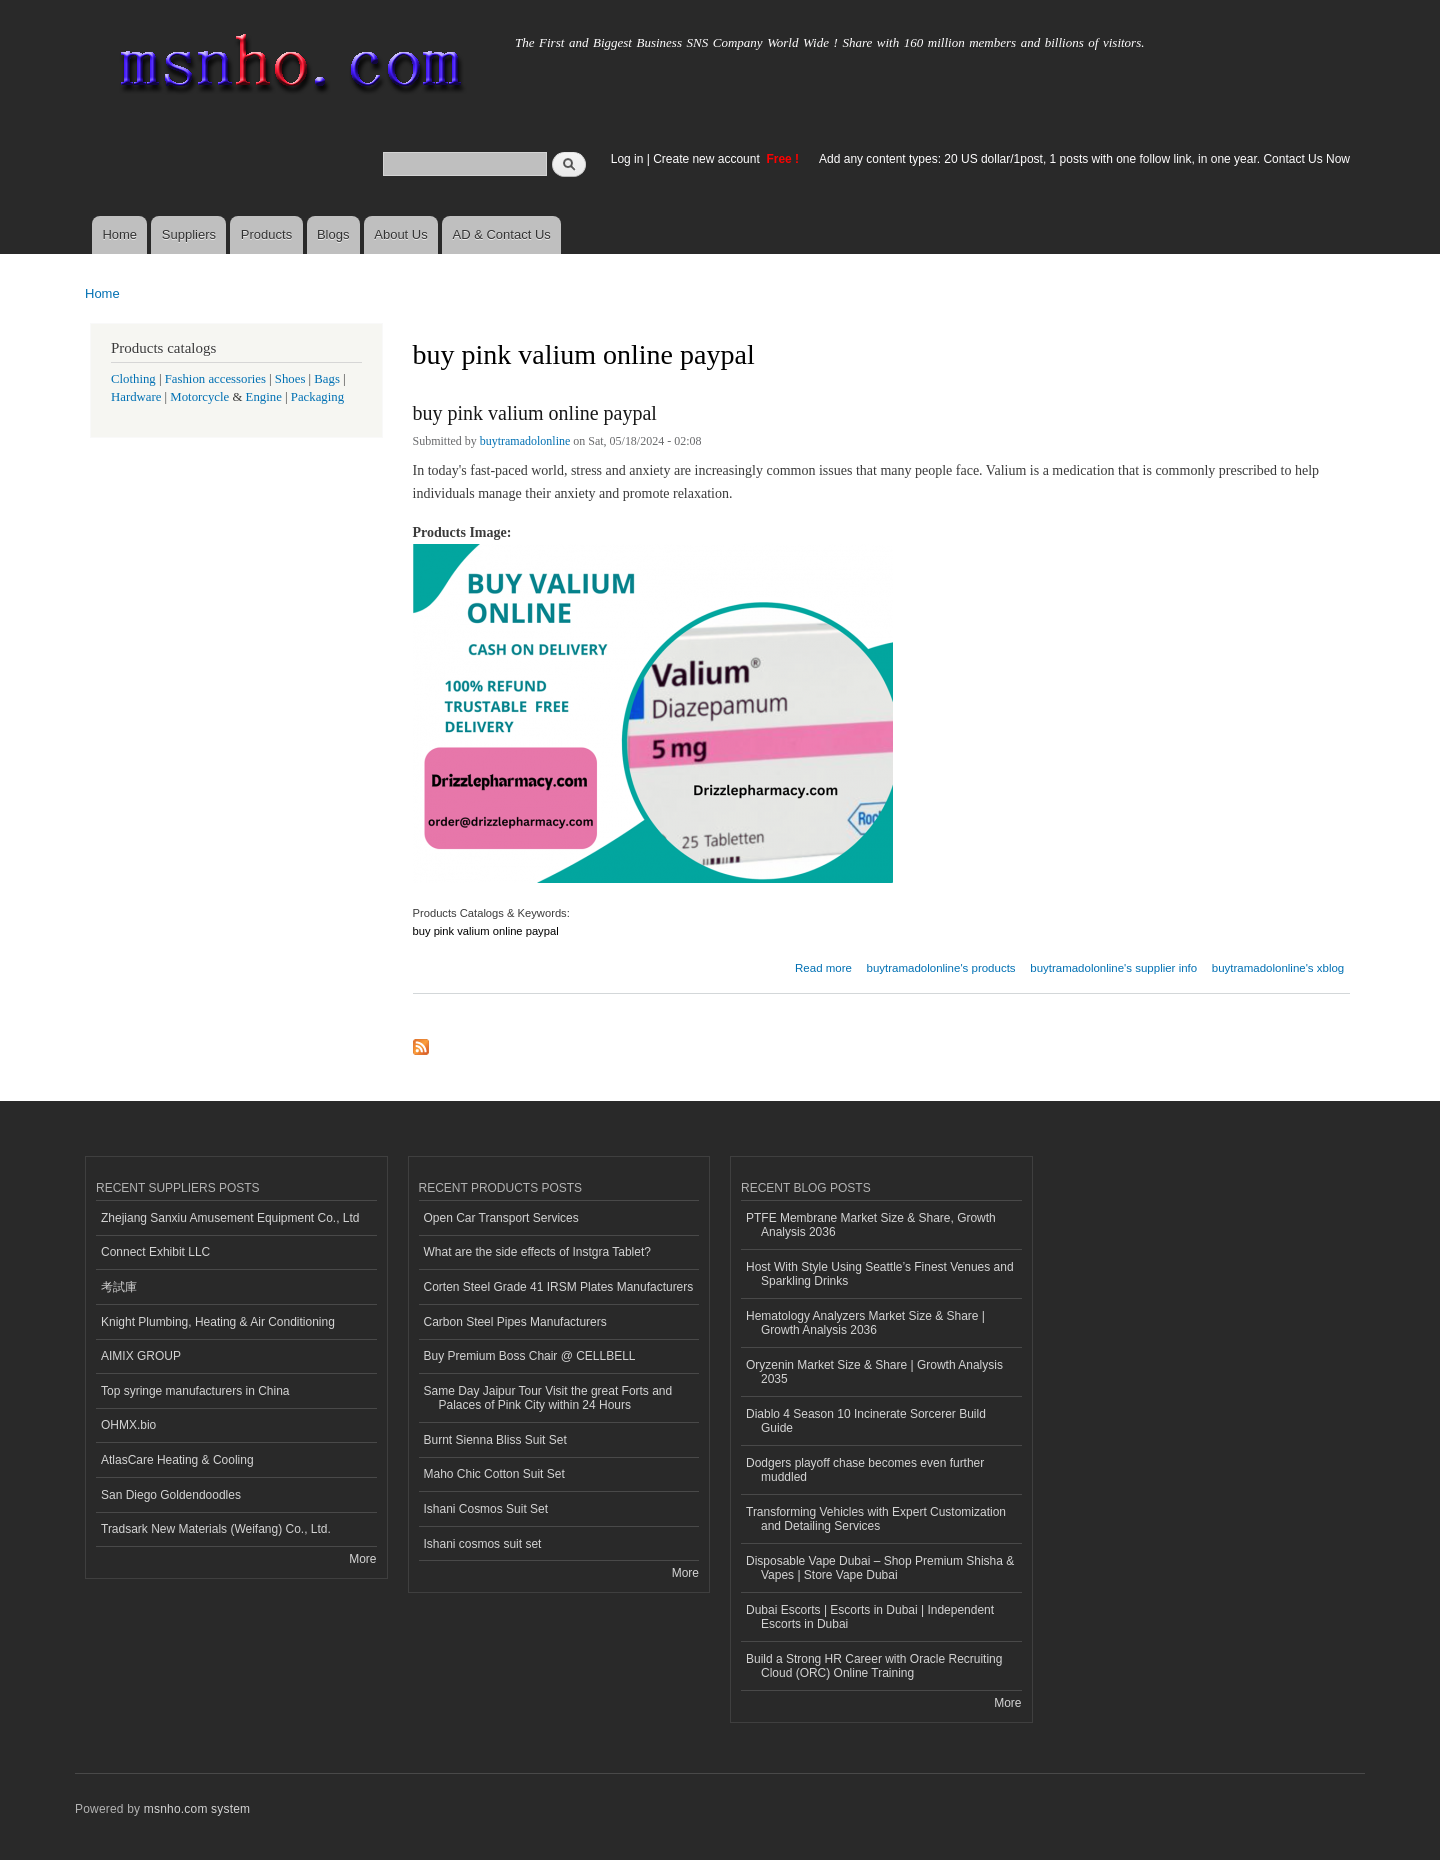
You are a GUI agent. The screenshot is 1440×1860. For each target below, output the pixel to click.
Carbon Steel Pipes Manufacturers (515, 1322)
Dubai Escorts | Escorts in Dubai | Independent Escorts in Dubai (870, 1617)
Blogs (333, 234)
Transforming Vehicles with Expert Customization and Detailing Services (876, 1519)
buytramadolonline (525, 441)
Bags (327, 379)
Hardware (136, 397)
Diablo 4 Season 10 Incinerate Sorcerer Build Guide (866, 1421)
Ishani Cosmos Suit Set (486, 1509)
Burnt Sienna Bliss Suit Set (495, 1440)
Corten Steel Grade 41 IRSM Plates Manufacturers (559, 1287)
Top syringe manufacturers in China (195, 1391)
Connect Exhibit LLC (155, 1252)
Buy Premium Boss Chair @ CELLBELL (530, 1356)
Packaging (317, 397)
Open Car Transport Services (501, 1218)
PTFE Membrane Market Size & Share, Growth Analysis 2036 (871, 1225)
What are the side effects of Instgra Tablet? (537, 1252)
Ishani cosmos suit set (483, 1544)
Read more (823, 965)
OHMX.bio (128, 1425)
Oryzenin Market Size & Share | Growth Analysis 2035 (874, 1372)
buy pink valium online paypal (535, 413)
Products (266, 234)
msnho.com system (197, 1809)
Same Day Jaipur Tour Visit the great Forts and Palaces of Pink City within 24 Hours (548, 1398)
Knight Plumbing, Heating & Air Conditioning (218, 1322)
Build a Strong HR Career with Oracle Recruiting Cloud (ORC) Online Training (874, 1666)
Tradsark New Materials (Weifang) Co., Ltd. (216, 1529)
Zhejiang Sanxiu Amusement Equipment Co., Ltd (230, 1218)
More (362, 1559)
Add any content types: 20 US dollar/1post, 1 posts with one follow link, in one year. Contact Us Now (1084, 159)
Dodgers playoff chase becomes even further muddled (865, 1470)
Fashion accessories (215, 379)
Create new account (708, 159)
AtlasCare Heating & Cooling (177, 1460)
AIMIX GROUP (141, 1356)
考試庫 (119, 1287)
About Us (400, 234)
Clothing (133, 379)
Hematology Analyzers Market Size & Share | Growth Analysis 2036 (865, 1323)
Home (119, 234)
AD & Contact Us (502, 234)
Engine (264, 397)
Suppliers (189, 234)
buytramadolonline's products (941, 968)
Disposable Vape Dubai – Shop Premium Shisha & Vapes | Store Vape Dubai (880, 1568)
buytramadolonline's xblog (1278, 968)
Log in (627, 159)
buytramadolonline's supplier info (1113, 968)
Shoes (290, 379)
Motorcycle (199, 397)
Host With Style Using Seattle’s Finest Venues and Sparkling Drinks (880, 1274)
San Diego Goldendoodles (171, 1495)
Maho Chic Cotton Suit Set (494, 1474)
